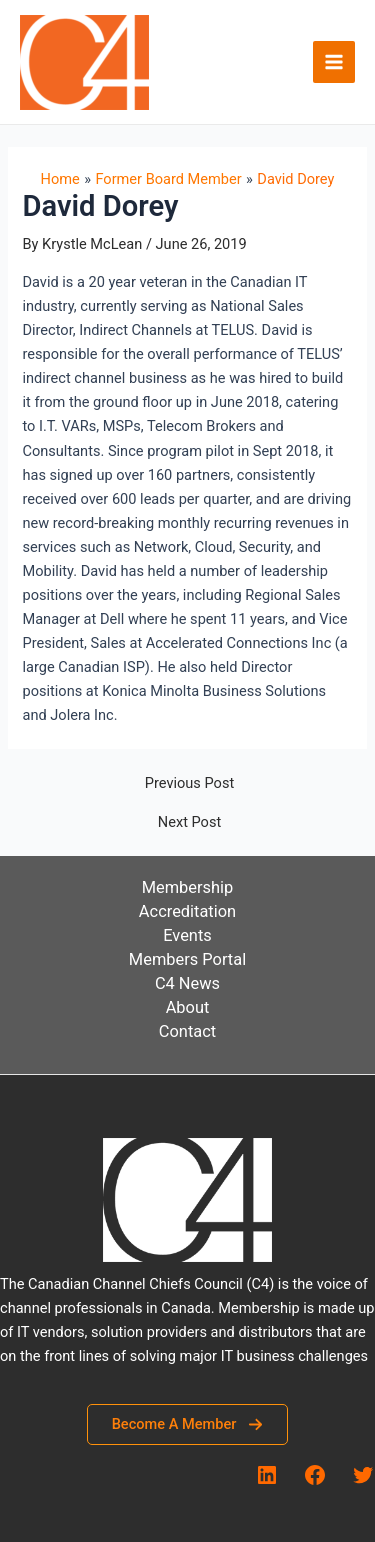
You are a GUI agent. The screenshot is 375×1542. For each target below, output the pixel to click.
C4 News (187, 983)
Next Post (189, 822)
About (188, 1007)
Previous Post (189, 783)
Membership (188, 887)
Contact (187, 1031)
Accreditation (187, 911)
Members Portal (187, 959)
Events (187, 935)
